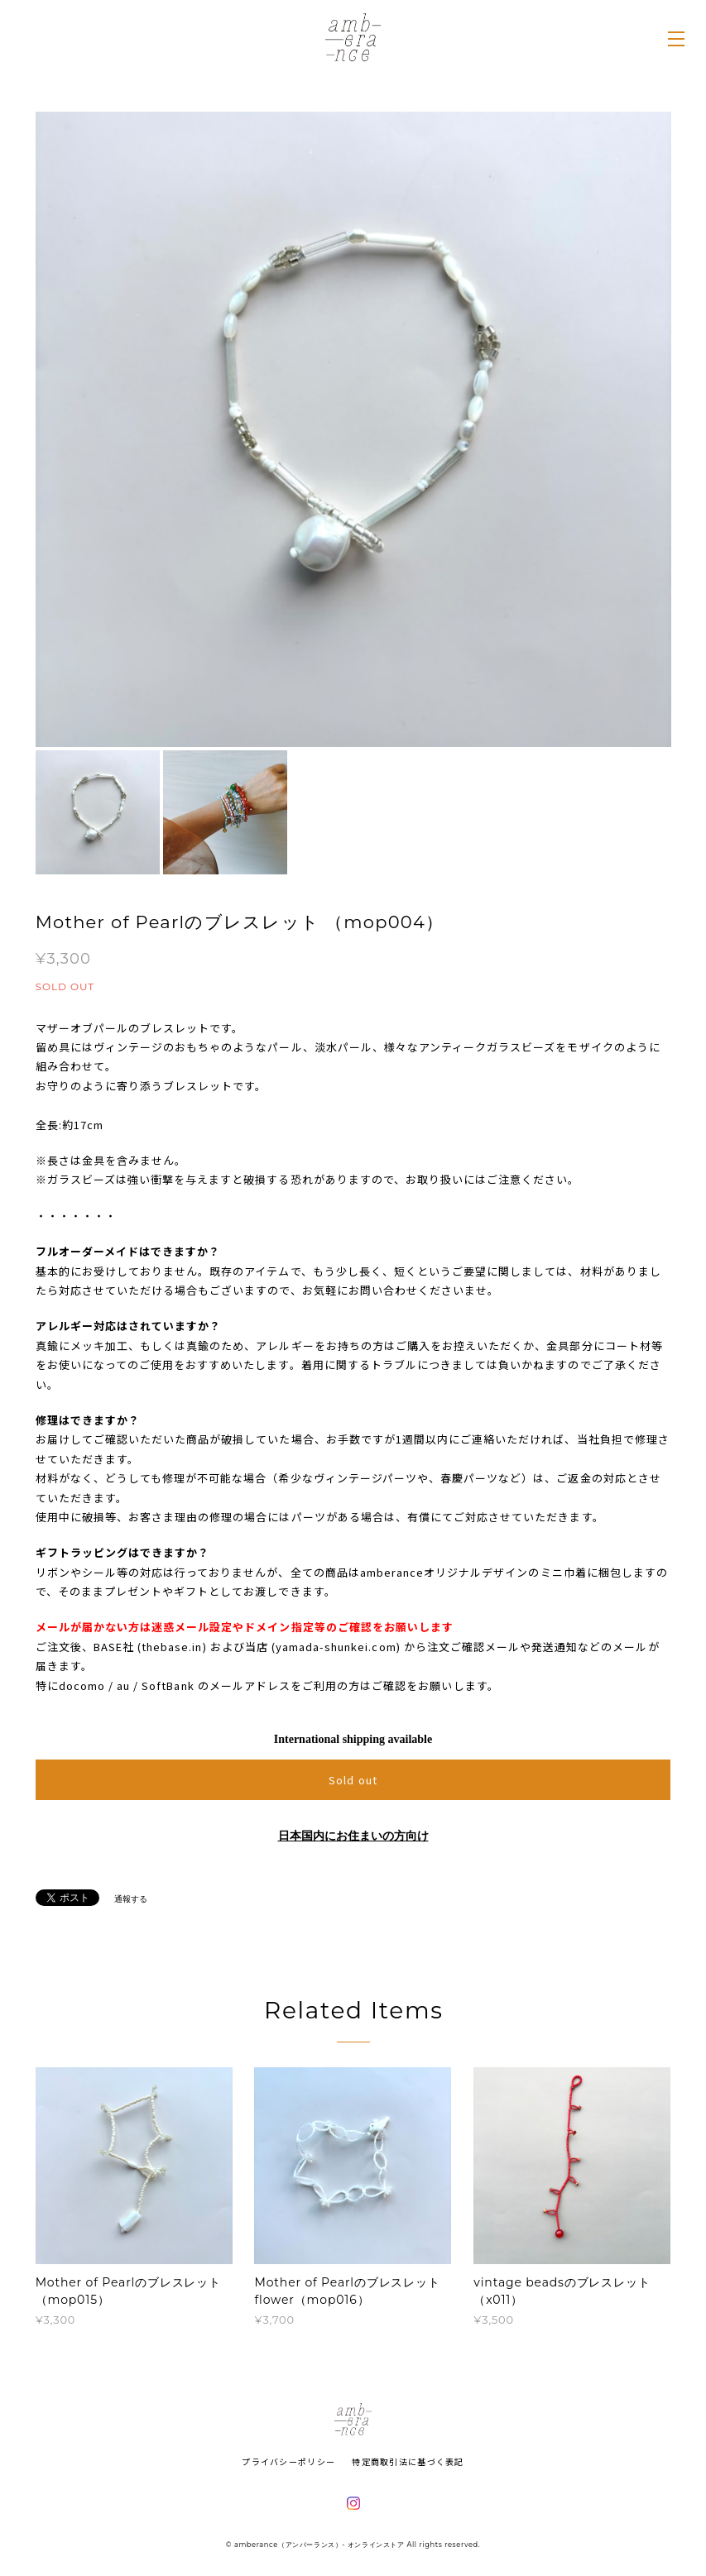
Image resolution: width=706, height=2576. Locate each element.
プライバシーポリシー (288, 2461)
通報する (130, 1898)
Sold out (353, 1780)
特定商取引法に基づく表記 (407, 2461)
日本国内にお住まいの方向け (353, 1836)
